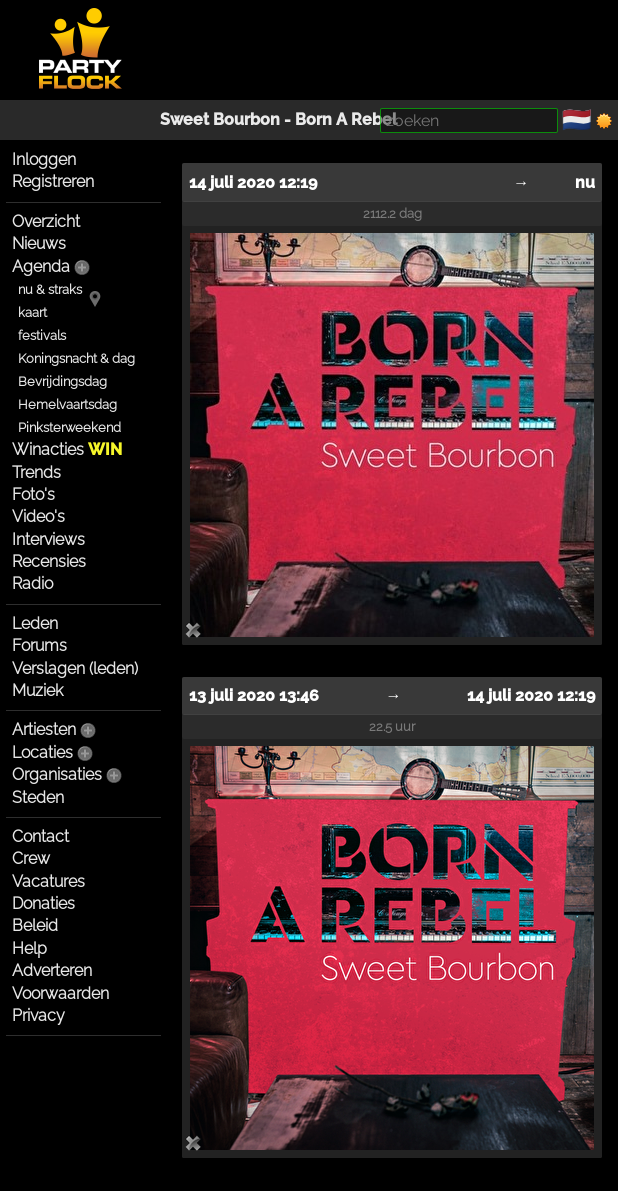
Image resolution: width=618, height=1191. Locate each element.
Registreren (53, 181)
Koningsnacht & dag (76, 358)
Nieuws (39, 243)
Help (29, 948)
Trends (36, 472)
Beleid (35, 925)
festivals (42, 335)
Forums (39, 645)
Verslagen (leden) (75, 668)
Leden (35, 623)
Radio (32, 583)
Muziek (37, 690)
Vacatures (48, 881)
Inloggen (44, 159)
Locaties (42, 752)
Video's (38, 516)
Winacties (67, 449)
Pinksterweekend (69, 427)
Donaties (43, 903)
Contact (40, 836)
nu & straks (50, 289)
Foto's (33, 494)
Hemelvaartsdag (67, 404)
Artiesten (44, 729)
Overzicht (46, 221)
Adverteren (52, 970)
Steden (38, 797)
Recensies (49, 561)
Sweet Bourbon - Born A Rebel (278, 119)
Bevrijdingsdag (62, 381)
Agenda (41, 266)
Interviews (48, 539)
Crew (31, 858)
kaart (32, 312)
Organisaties (57, 774)
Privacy (38, 1015)
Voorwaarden (60, 993)
